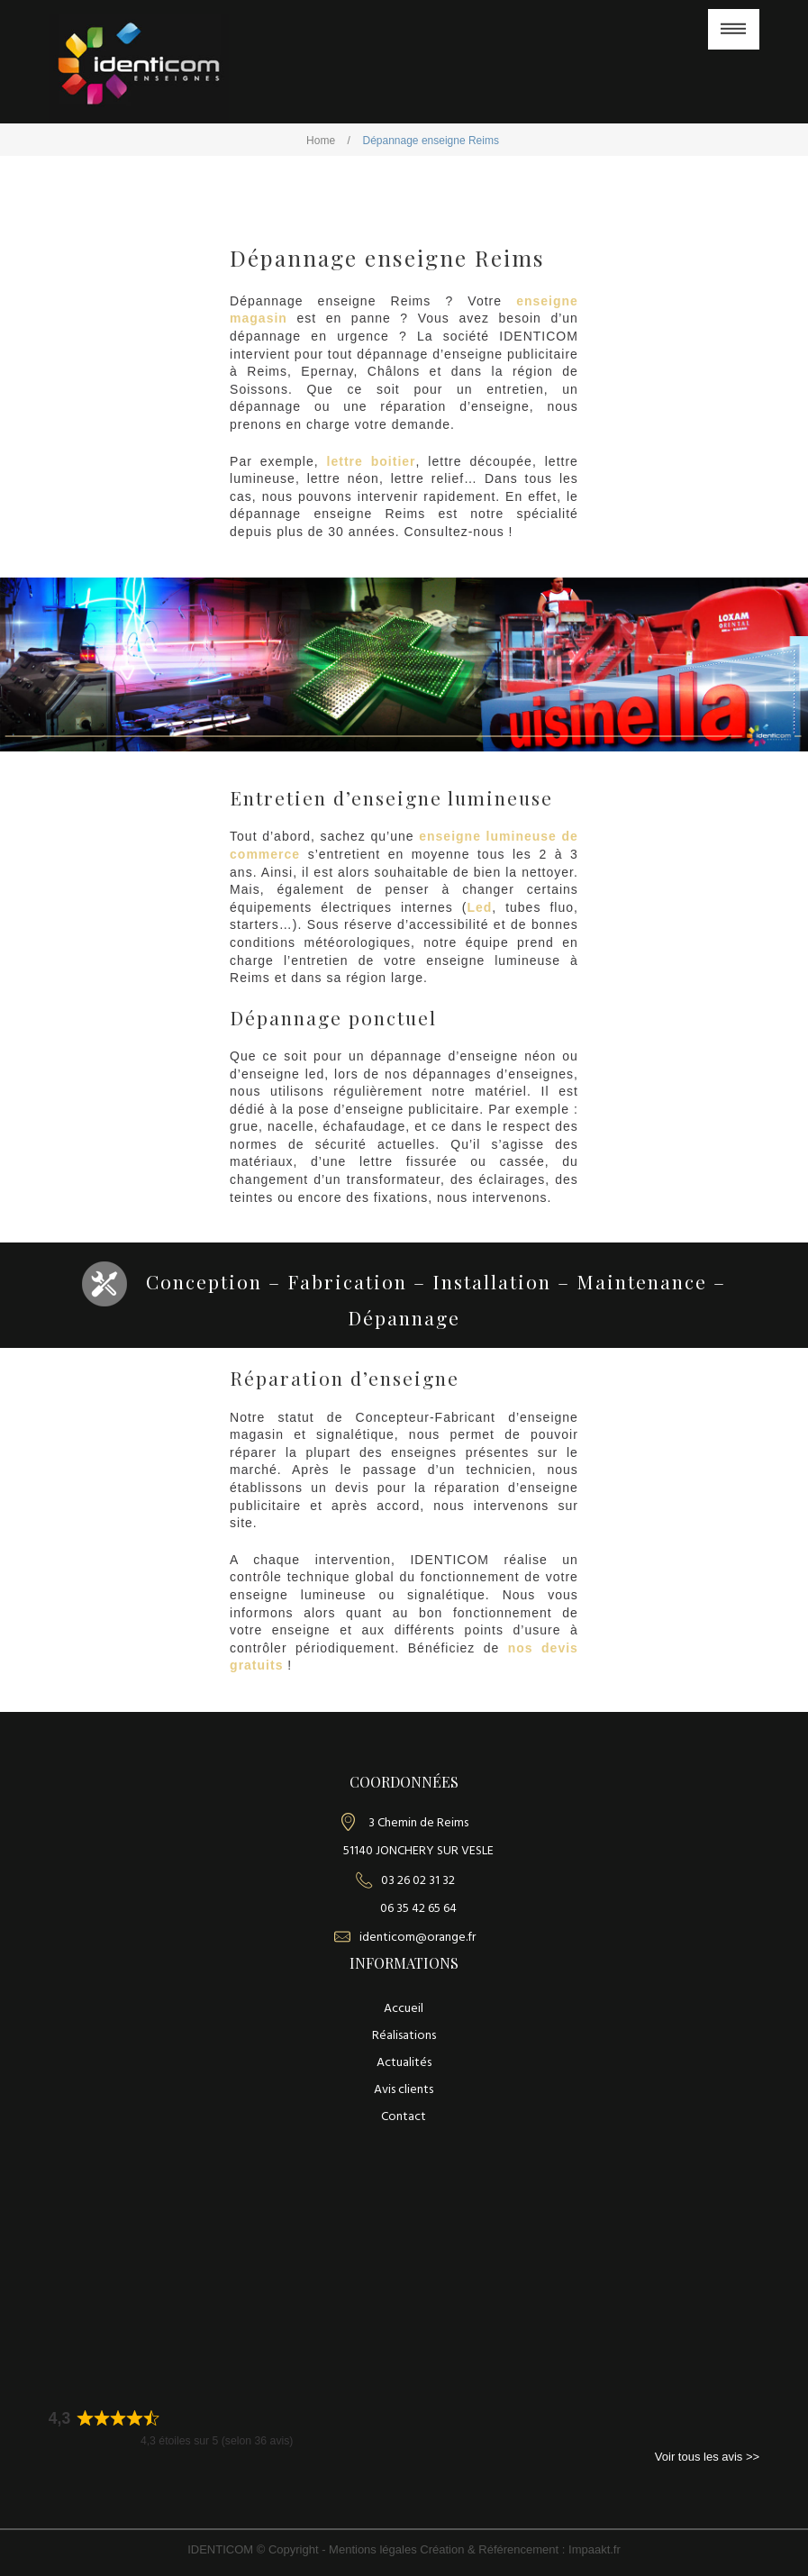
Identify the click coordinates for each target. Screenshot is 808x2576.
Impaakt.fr (594, 2549)
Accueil (403, 2008)
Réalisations (404, 2035)
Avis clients (403, 2090)
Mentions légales (374, 2549)
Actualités (404, 2063)
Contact (403, 2117)
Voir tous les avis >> (707, 2456)
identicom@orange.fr (417, 1937)
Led (479, 907)
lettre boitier (371, 461)
